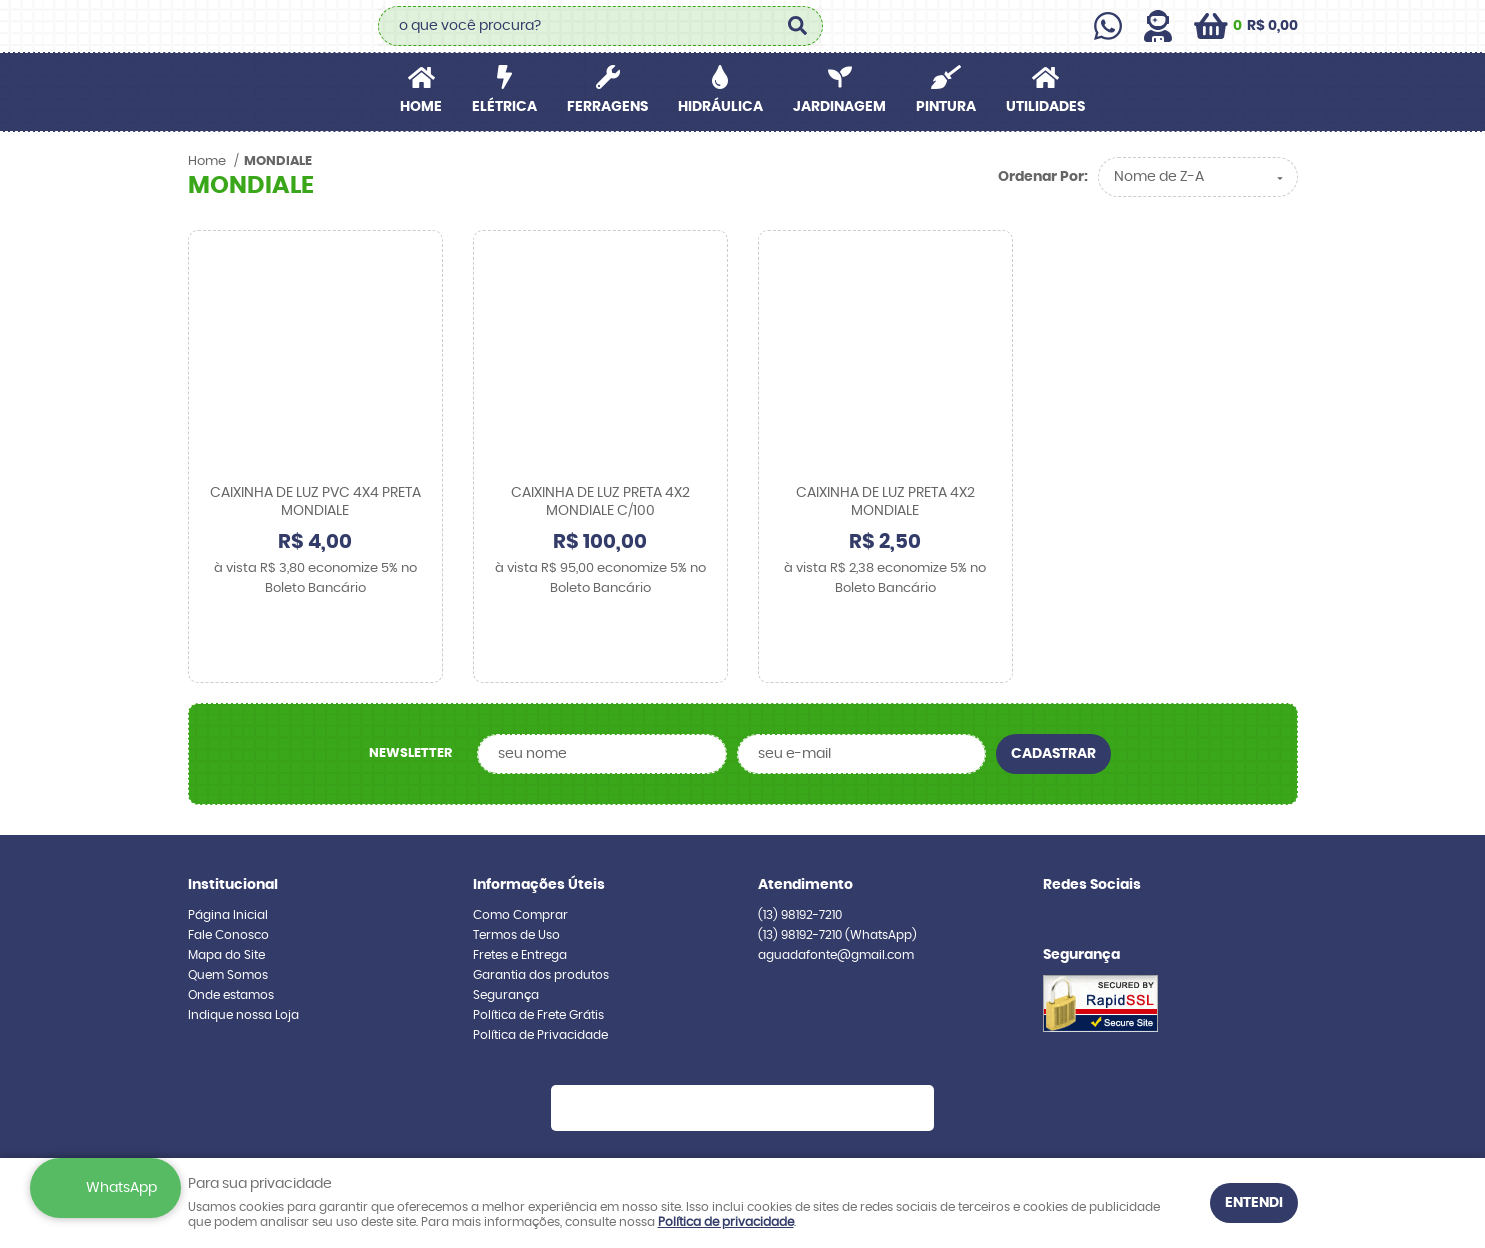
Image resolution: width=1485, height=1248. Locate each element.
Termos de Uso (516, 872)
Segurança (506, 932)
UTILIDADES (1045, 107)
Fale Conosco (228, 872)
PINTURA (946, 107)
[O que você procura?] (798, 26)
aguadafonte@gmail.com (836, 892)
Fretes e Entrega (520, 892)
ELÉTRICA (504, 107)
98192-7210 (800, 852)
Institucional (233, 822)
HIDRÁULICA (720, 107)
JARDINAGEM (839, 107)
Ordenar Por (1041, 177)
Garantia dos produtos (541, 912)
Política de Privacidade (540, 972)
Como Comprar (520, 852)
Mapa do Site (226, 892)
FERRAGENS (607, 107)
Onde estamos (231, 932)
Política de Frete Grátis (538, 952)
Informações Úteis (539, 822)
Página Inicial (228, 852)
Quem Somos (228, 912)
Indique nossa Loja (243, 952)
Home (421, 107)
